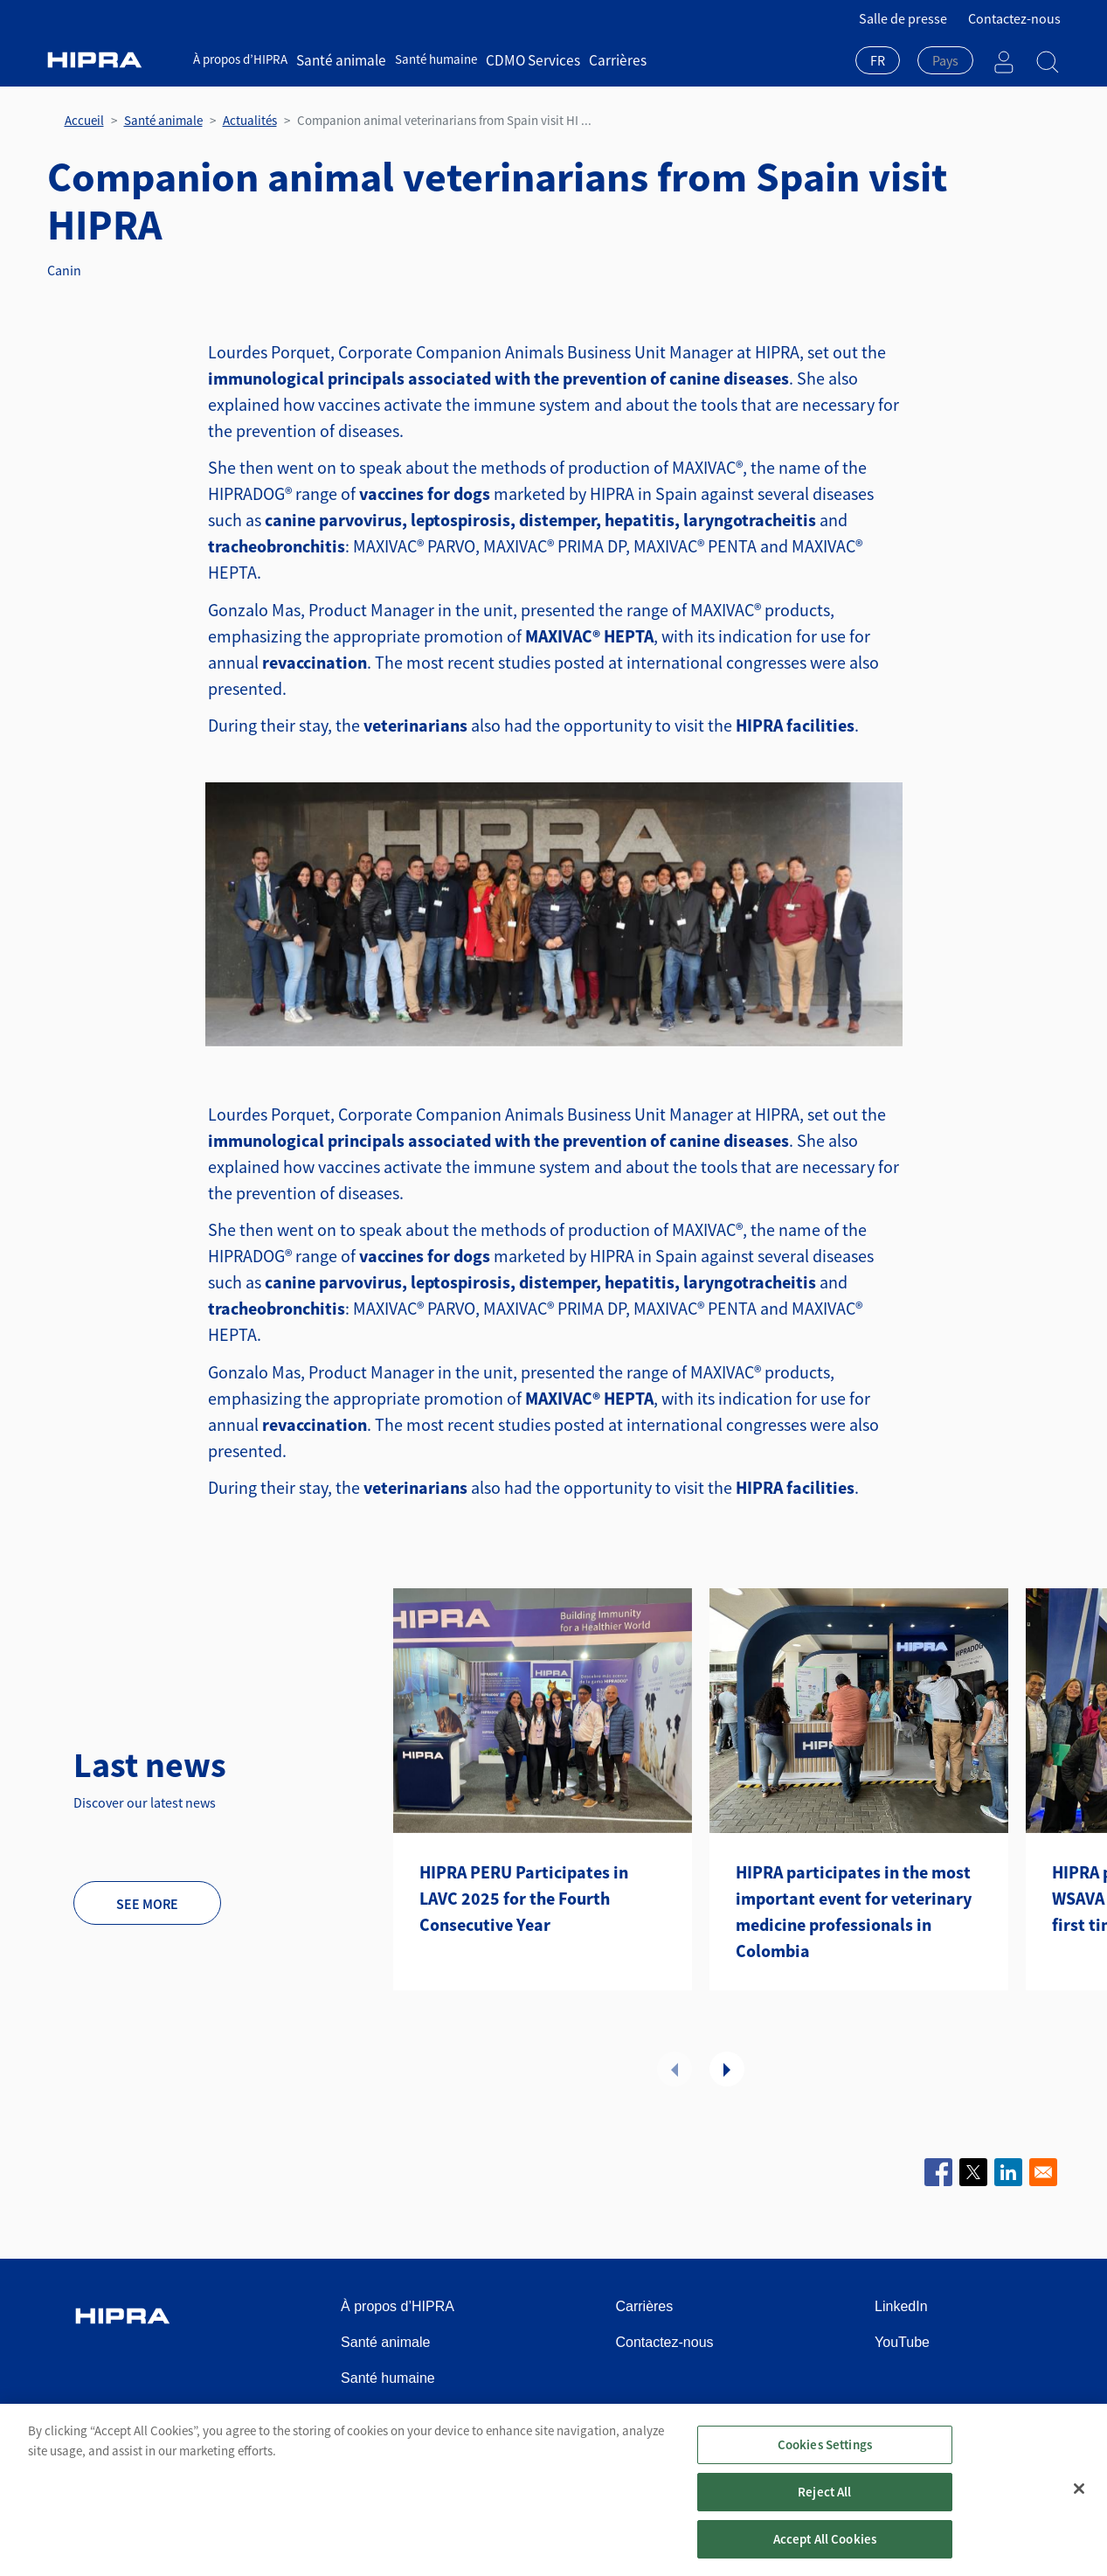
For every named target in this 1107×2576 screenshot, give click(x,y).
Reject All (825, 2499)
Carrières (588, 59)
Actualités (250, 120)
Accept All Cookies (825, 2546)
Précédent (674, 2069)
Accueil (84, 120)
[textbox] (945, 60)
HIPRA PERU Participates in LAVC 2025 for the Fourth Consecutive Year (523, 1898)
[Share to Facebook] (938, 2172)
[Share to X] (973, 2172)
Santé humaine (425, 59)
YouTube (902, 2342)
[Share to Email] (1043, 2172)
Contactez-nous (1014, 18)
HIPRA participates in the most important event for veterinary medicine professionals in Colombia (854, 1911)
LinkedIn (901, 2306)
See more (147, 1904)
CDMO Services (515, 59)
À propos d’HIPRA (240, 59)
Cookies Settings (825, 2452)
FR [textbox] (877, 60)
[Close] (1079, 2496)
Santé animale (335, 59)
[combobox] (877, 62)
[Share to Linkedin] (1008, 2172)
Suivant (726, 2069)
